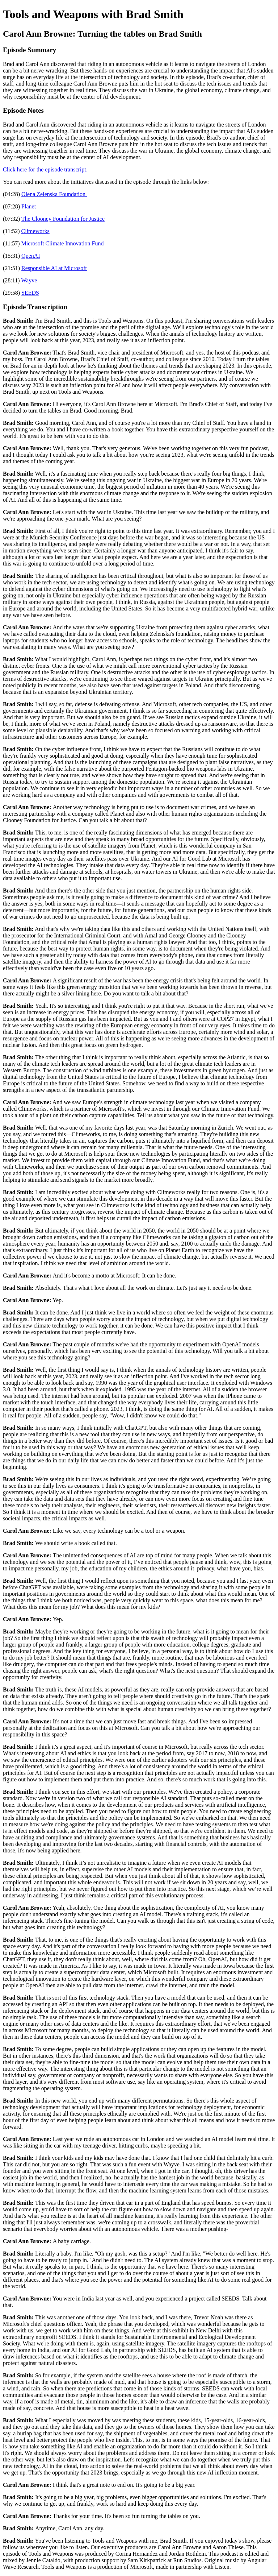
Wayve (29, 280)
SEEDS (30, 293)
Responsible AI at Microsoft (54, 268)
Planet (28, 206)
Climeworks (35, 231)
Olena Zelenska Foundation (54, 194)
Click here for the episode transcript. (46, 169)
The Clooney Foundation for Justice (63, 219)
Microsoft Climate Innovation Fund (62, 243)
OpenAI (30, 256)
